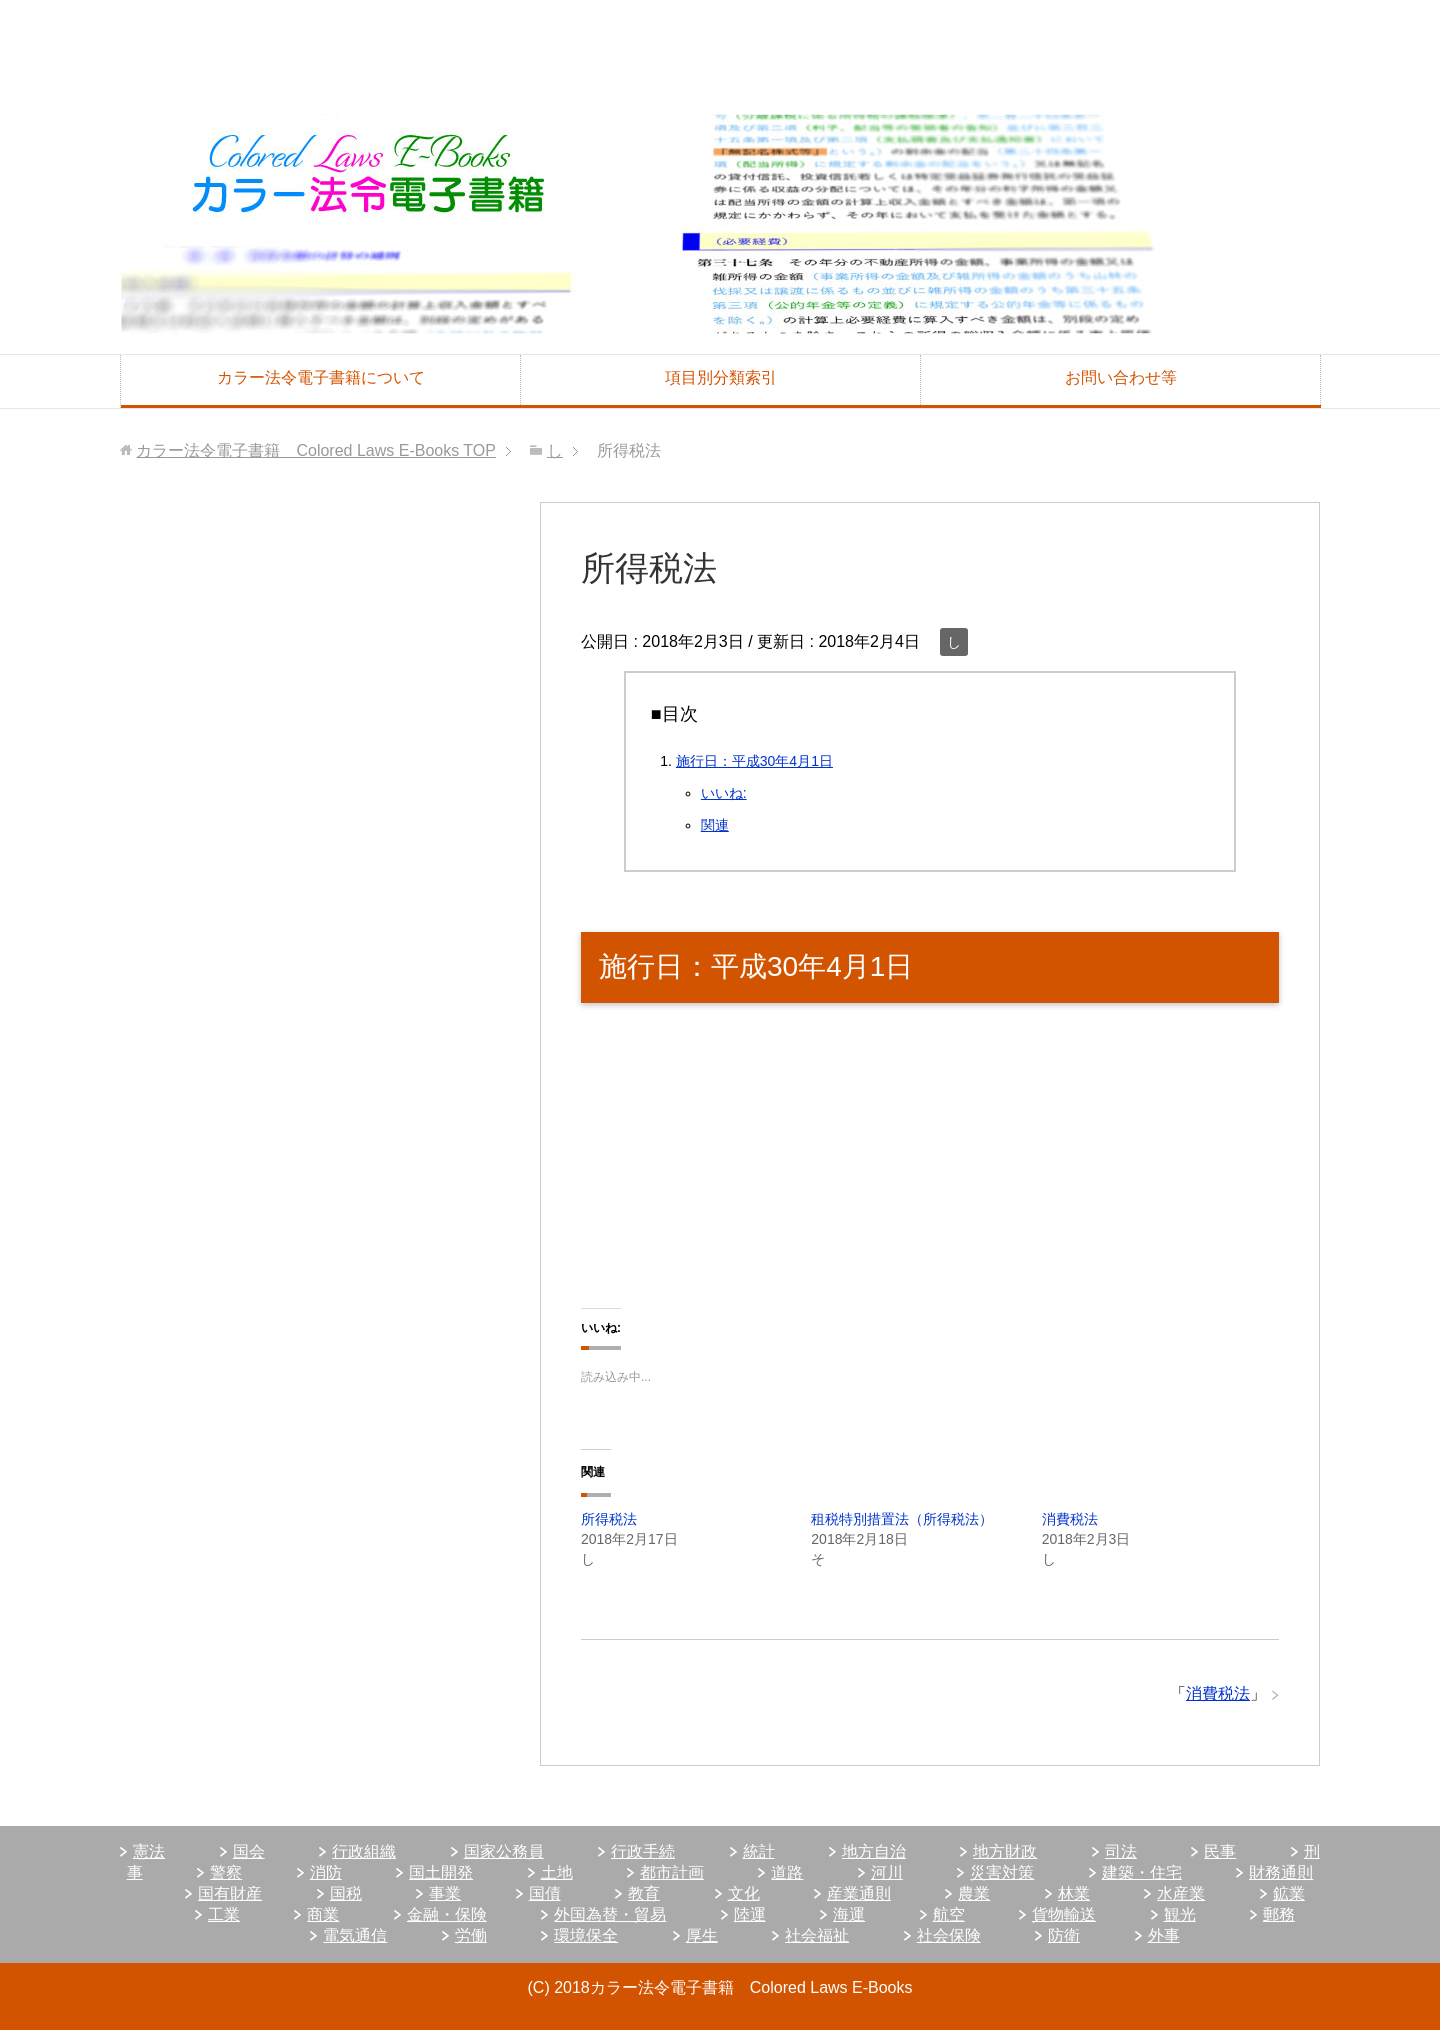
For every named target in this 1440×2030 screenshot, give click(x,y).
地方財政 (1005, 1851)
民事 (1220, 1851)
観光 (1180, 1914)
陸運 (750, 1914)
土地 (557, 1872)
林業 (1074, 1893)
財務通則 (1281, 1872)
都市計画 (672, 1872)
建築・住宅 (1142, 1872)
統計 (759, 1851)
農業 (974, 1893)
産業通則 (859, 1893)
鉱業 (1289, 1893)
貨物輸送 (1064, 1914)
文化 (744, 1893)
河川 (887, 1872)
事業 (445, 1893)
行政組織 (364, 1851)
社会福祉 (817, 1935)
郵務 (1279, 1914)
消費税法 (1070, 1519)
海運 (849, 1914)
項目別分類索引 (721, 377)
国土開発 (441, 1872)
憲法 (149, 1851)
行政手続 (643, 1851)
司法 (1121, 1851)
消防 (326, 1872)
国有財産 (230, 1893)
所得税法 (609, 1519)
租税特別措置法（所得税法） (902, 1519)
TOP (316, 450)
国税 (346, 1893)
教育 (644, 1893)
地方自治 (874, 1851)
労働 (471, 1935)
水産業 (1181, 1893)
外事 (1164, 1935)
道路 (787, 1872)
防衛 (1064, 1935)
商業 (323, 1914)
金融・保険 (447, 1914)
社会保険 (949, 1935)
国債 (545, 1893)
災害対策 (1002, 1872)
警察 (226, 1872)
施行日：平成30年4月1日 (754, 761)
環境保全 (586, 1935)
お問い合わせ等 (1121, 377)
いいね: (724, 793)
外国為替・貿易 (610, 1914)
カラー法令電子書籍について (321, 377)
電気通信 (355, 1935)
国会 (249, 1851)
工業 (224, 1914)
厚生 (702, 1935)
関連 (715, 825)
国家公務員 (504, 1851)
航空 (949, 1914)
